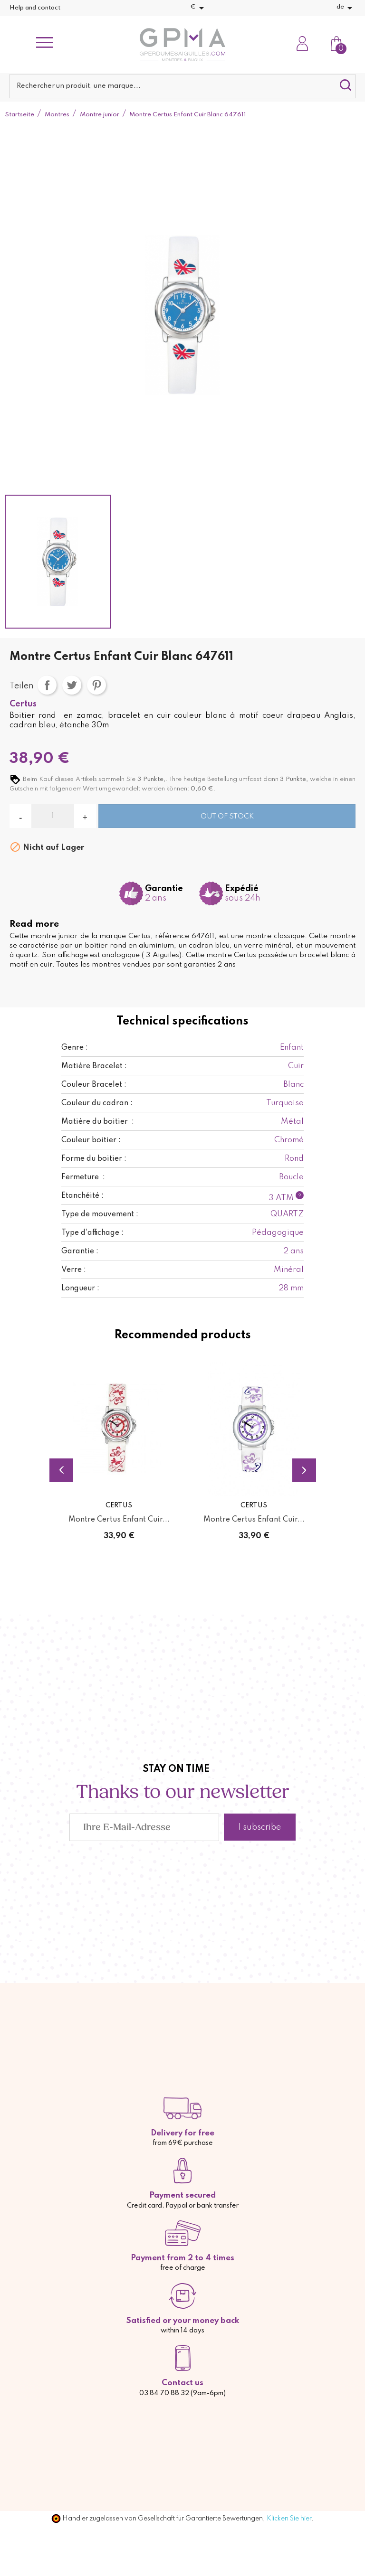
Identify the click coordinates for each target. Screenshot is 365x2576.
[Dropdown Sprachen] (345, 8)
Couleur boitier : (91, 1140)
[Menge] (52, 816)
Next (304, 1470)
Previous (61, 1470)
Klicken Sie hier (289, 2518)
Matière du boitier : (97, 1122)
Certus (23, 704)
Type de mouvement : (99, 1214)
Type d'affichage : (92, 1233)
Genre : (74, 1048)
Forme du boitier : (93, 1159)
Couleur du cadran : (97, 1103)
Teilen (47, 685)
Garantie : (79, 1251)
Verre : (73, 1270)
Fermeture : (83, 1177)
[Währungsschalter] (198, 8)
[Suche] (182, 86)
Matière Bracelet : (94, 1066)
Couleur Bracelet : (93, 1085)
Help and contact (35, 8)
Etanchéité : (82, 1196)
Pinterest (96, 685)
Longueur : (80, 1288)
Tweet (71, 685)
